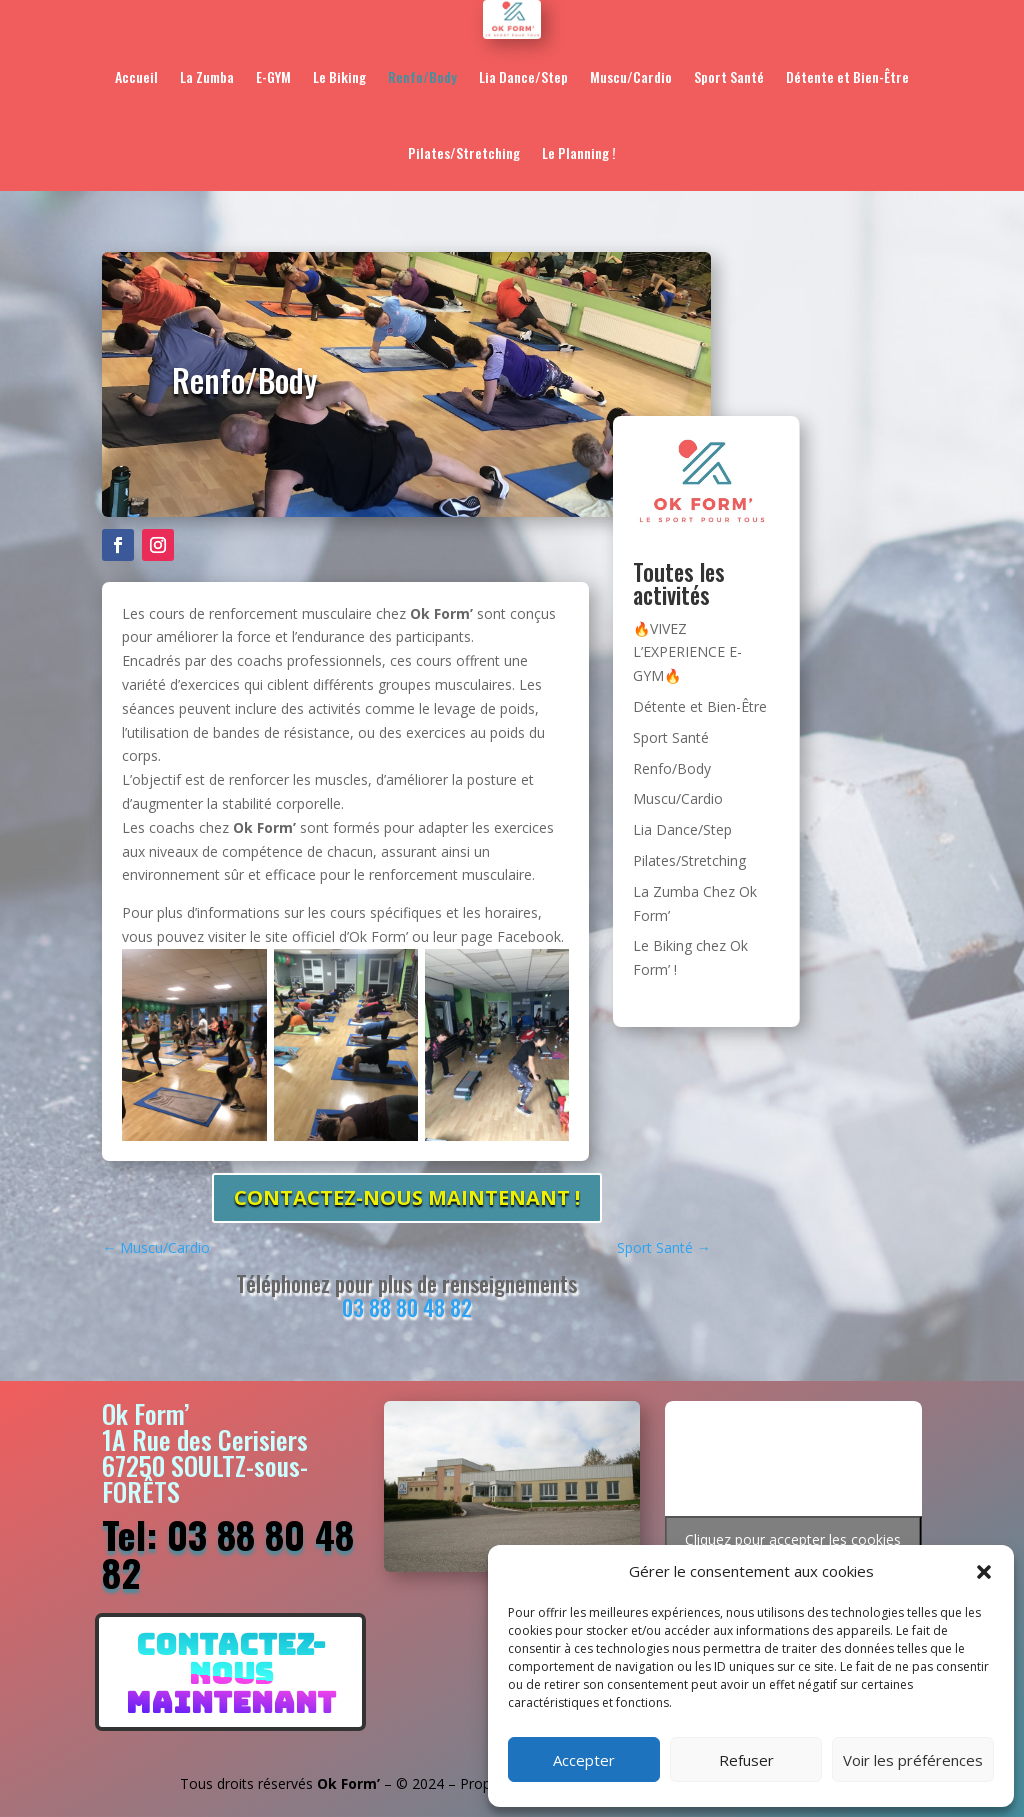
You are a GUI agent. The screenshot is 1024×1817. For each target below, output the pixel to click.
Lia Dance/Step (523, 76)
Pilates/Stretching (464, 152)
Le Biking (339, 76)
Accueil (136, 76)
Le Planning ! (579, 152)
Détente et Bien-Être (847, 76)
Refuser (746, 1760)
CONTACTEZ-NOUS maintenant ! (407, 1197)
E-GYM (273, 76)
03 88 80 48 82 (407, 1307)
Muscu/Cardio (631, 76)
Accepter (584, 1760)
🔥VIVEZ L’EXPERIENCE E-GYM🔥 (687, 652)
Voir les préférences (913, 1760)
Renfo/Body (422, 76)
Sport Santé (729, 76)
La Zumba (207, 76)
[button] (984, 1572)
